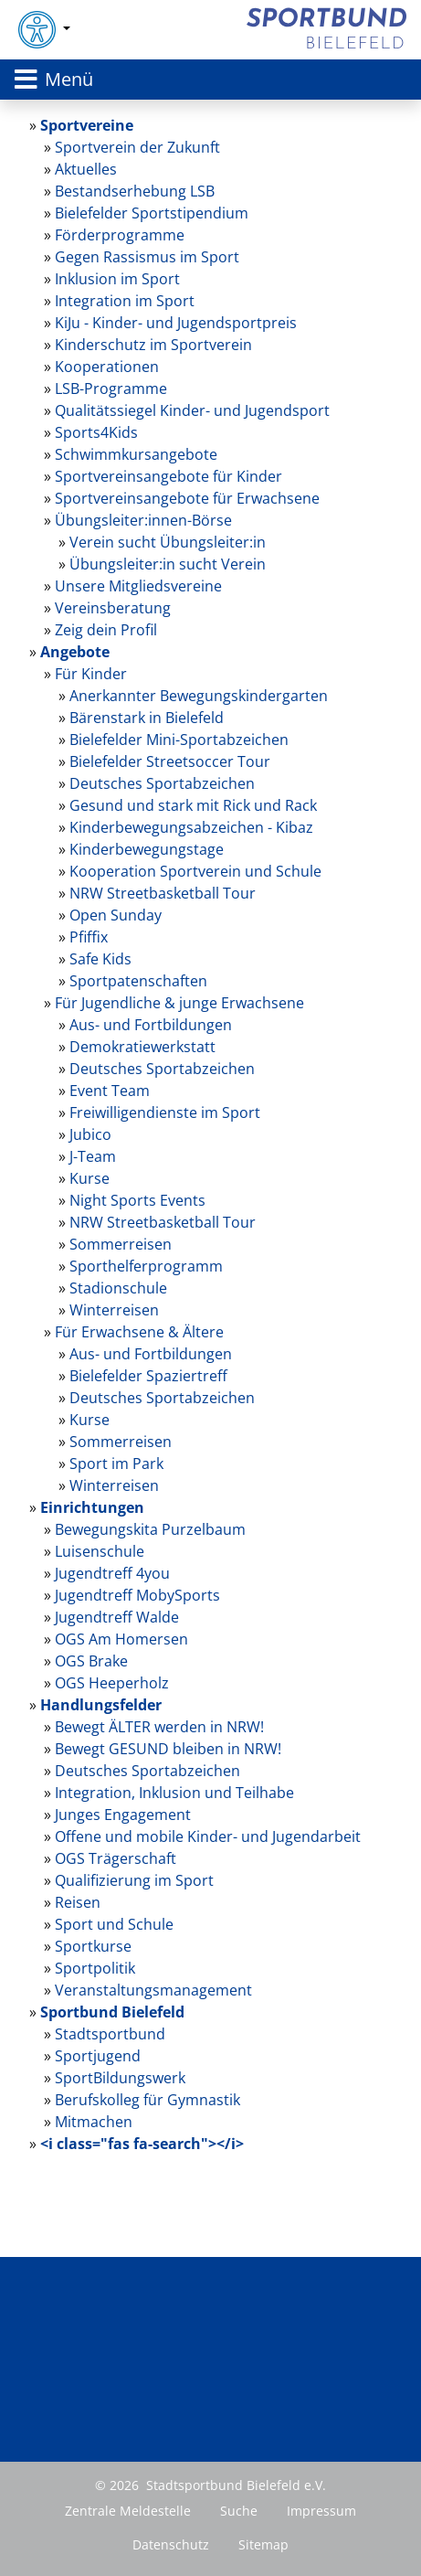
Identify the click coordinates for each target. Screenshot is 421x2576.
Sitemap (263, 2544)
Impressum (321, 2510)
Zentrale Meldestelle (128, 2510)
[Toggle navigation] (210, 79)
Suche (239, 2510)
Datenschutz (170, 2544)
